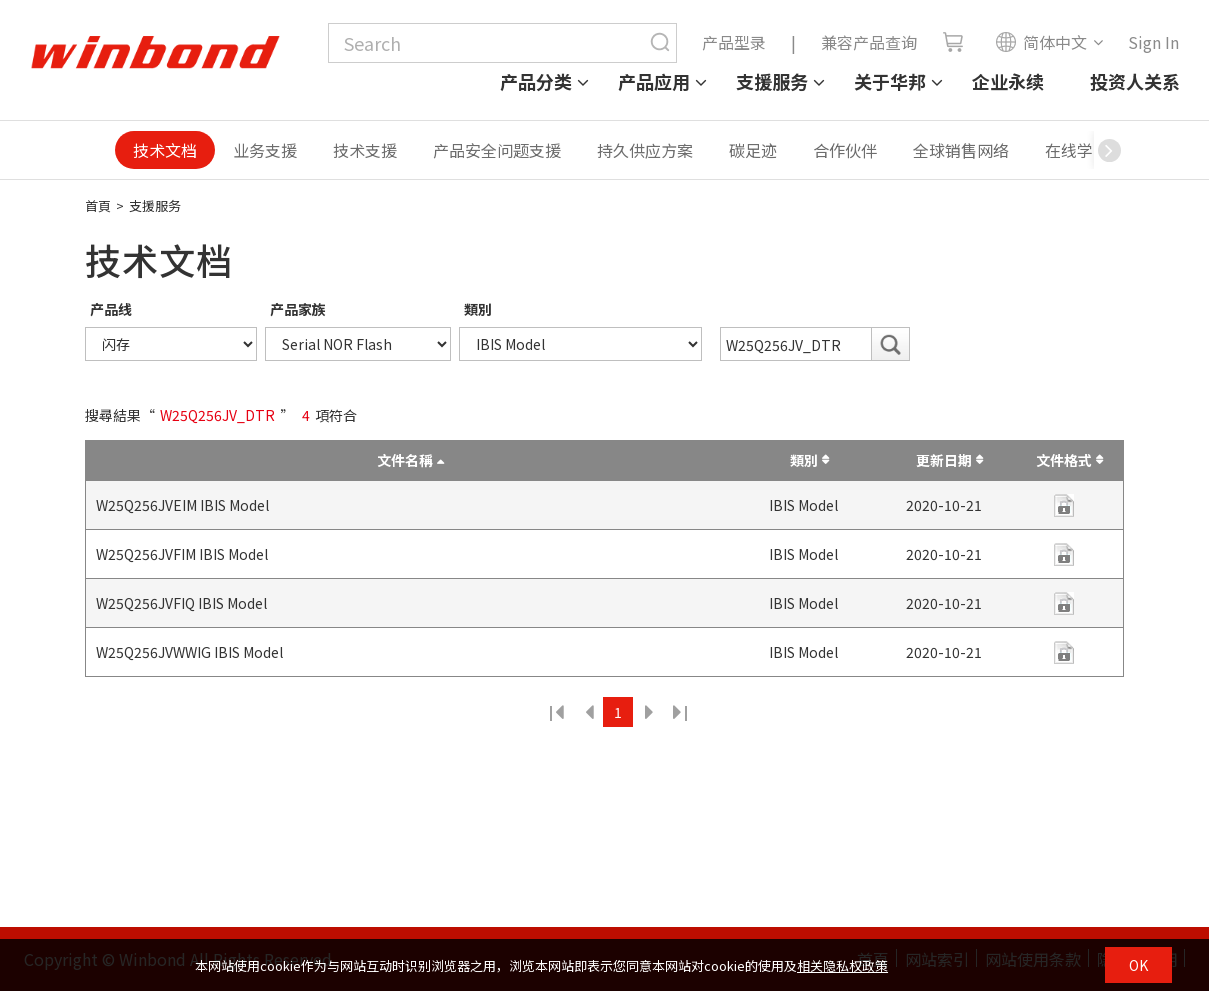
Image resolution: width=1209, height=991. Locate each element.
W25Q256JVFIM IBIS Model (182, 554)
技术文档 (165, 150)
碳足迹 (753, 150)
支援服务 (772, 81)
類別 (478, 309)
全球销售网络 (961, 150)
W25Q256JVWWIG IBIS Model (189, 652)
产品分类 (536, 81)
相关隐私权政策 (842, 965)
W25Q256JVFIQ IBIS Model (181, 603)
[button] (1109, 150)
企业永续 (1008, 81)
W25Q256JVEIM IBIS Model (182, 505)
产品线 (111, 309)
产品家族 (298, 309)
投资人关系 (1135, 81)
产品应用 (654, 81)
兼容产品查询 (869, 42)
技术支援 (365, 150)
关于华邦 (890, 81)
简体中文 (1041, 42)
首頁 (98, 205)
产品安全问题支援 (497, 150)
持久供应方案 (645, 150)
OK (1138, 965)
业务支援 (265, 150)
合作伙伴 (845, 150)
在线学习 (1077, 150)
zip (1064, 505)
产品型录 (734, 42)
